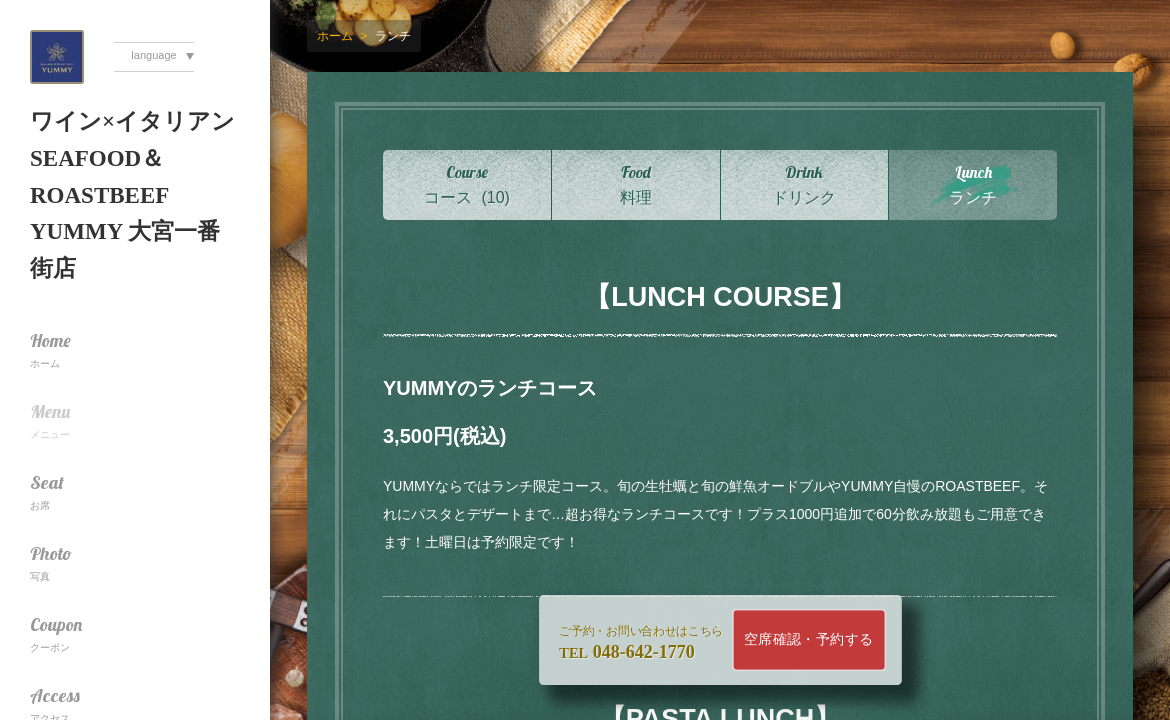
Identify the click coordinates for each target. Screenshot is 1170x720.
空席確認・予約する (809, 639)
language (153, 55)
